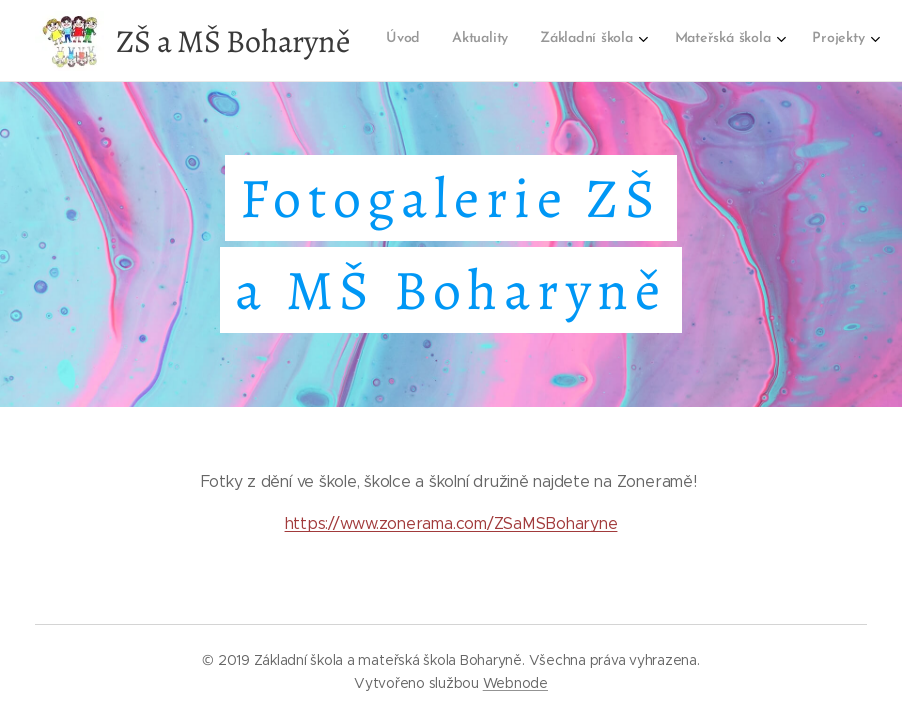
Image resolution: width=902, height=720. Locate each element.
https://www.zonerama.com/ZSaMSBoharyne (451, 523)
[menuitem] (650, 41)
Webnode (515, 683)
